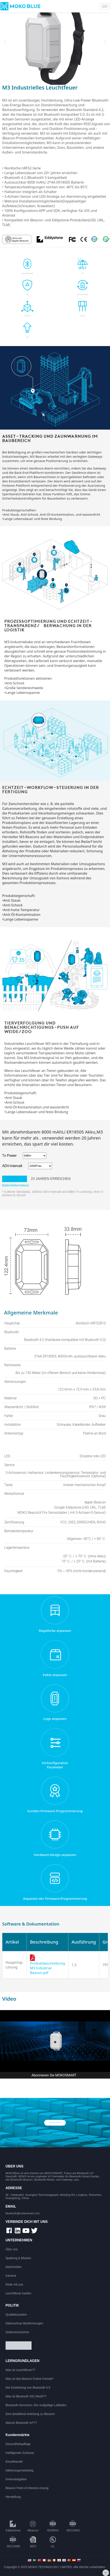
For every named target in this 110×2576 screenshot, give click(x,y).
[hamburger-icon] (105, 6)
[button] (5, 42)
